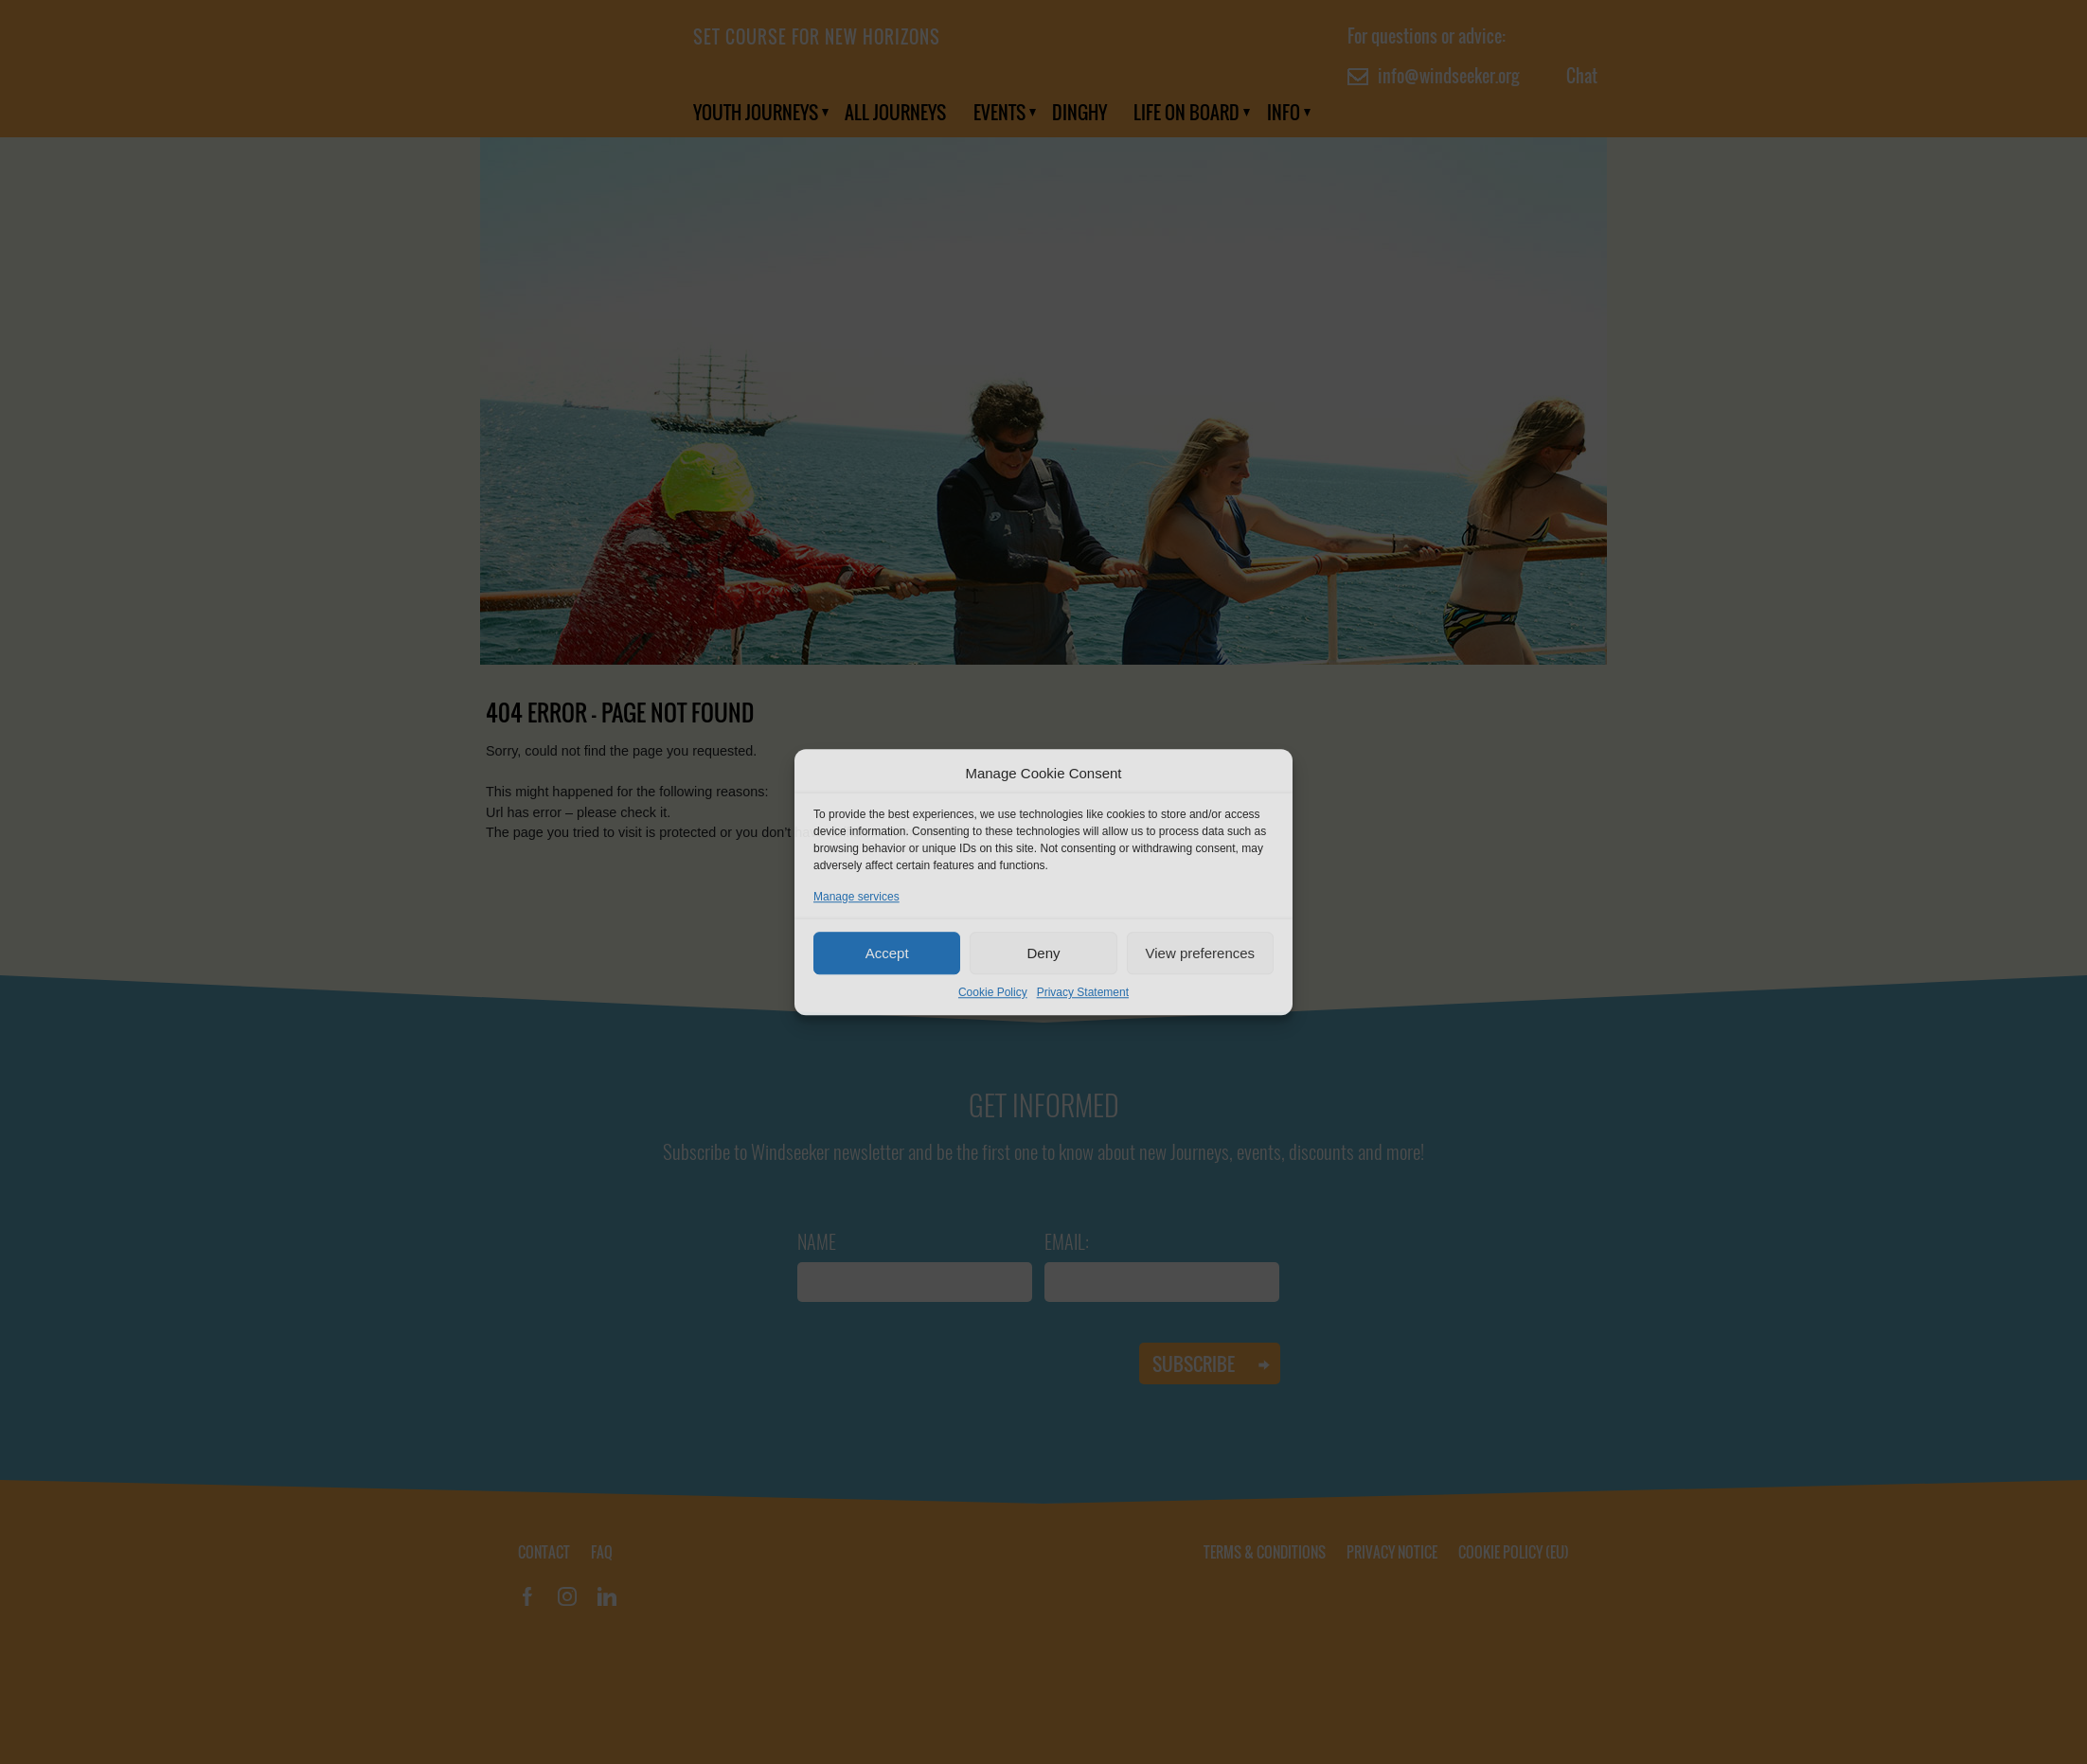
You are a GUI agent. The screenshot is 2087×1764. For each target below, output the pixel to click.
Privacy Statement (1083, 992)
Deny (1043, 953)
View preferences (1201, 953)
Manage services (856, 896)
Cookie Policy (992, 992)
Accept (887, 953)
